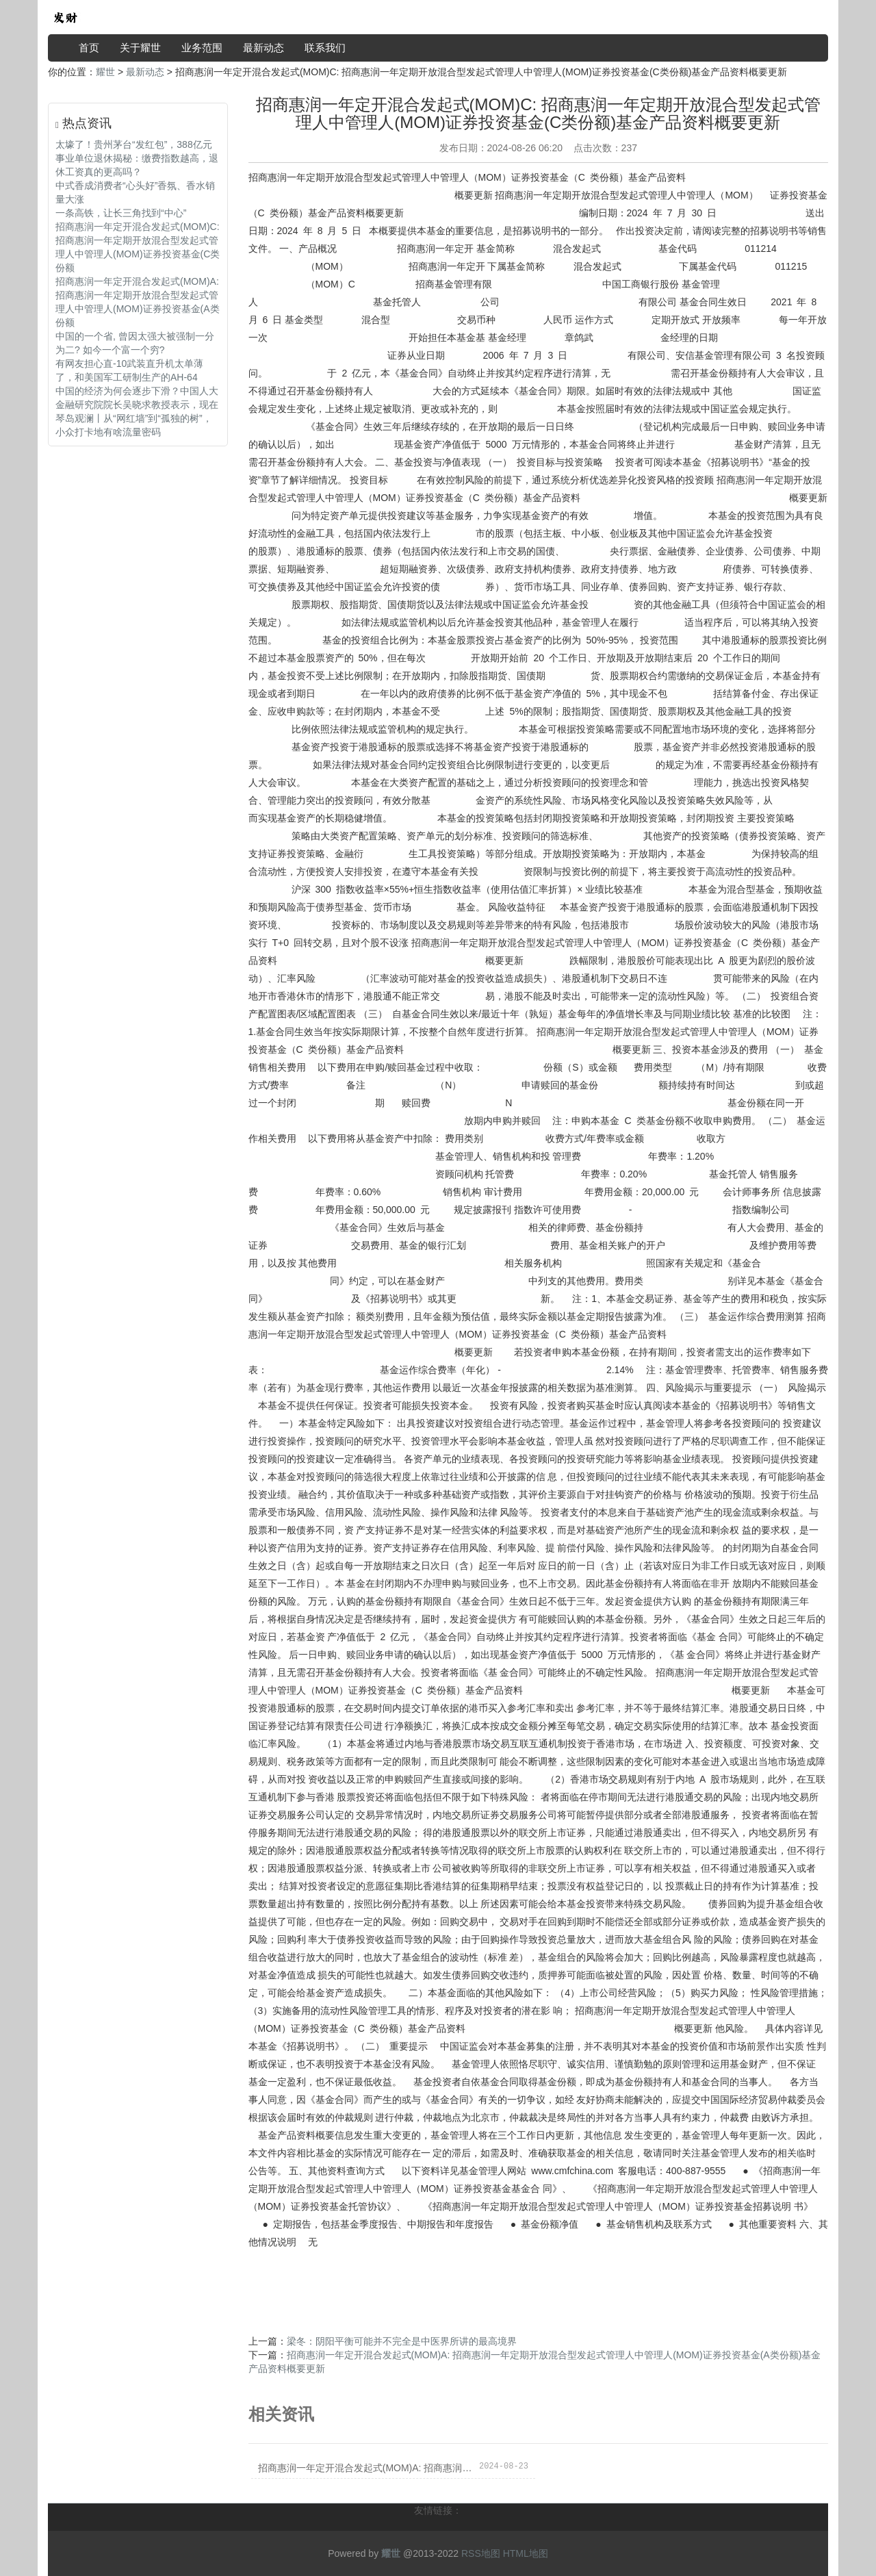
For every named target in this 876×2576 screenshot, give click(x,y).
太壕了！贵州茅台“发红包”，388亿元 (133, 144)
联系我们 (325, 47)
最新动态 (263, 47)
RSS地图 (480, 2553)
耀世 (105, 71)
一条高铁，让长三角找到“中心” (120, 212)
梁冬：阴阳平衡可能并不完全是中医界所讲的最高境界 (402, 2341)
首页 (89, 47)
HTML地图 (525, 2553)
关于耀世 (140, 47)
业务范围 (201, 47)
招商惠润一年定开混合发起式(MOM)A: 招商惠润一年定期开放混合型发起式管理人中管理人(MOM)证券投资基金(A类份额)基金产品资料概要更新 (366, 2467)
